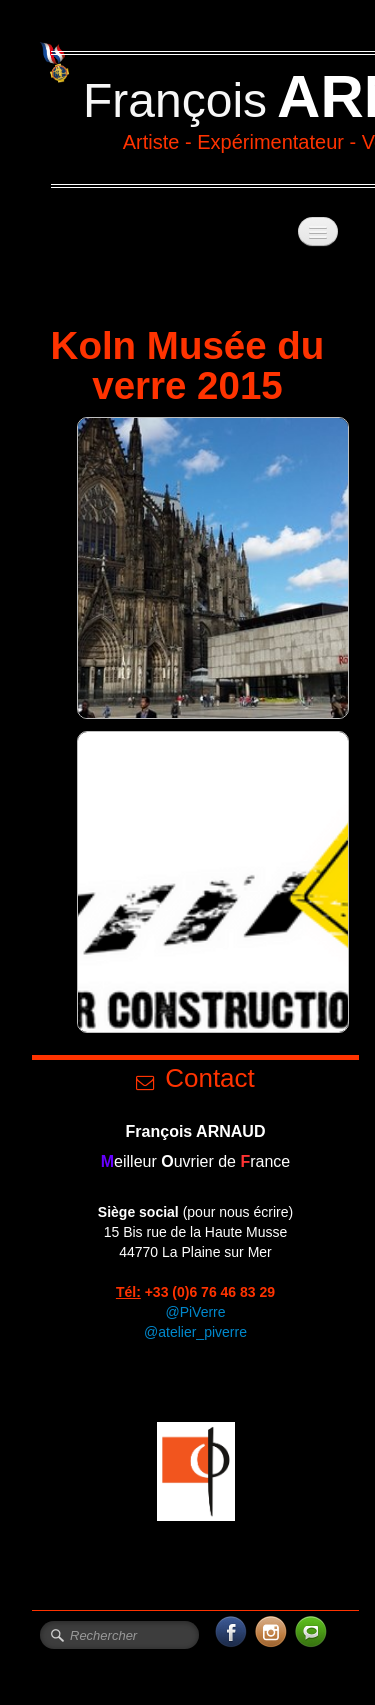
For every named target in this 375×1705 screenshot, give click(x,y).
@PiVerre (195, 1312)
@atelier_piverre (195, 1332)
